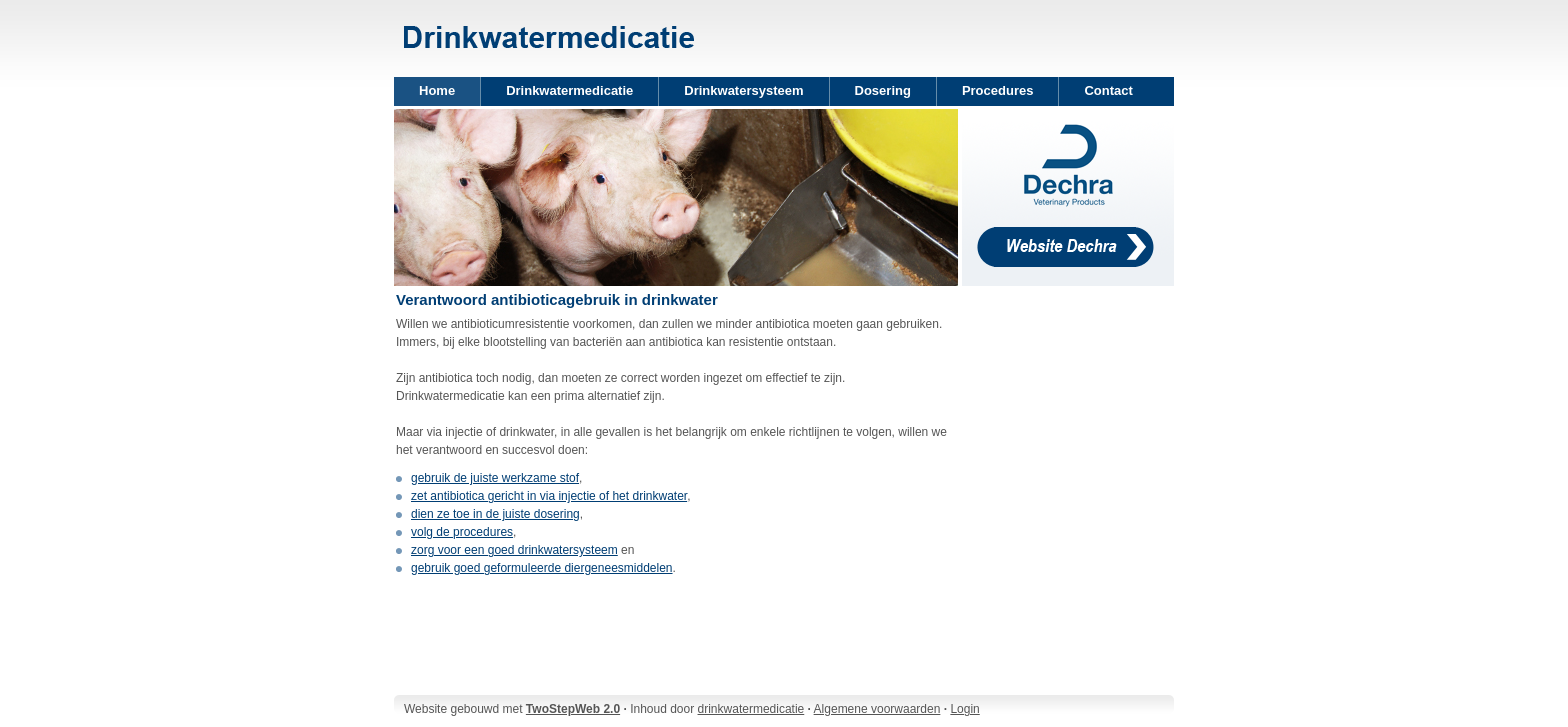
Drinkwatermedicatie (569, 90)
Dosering (883, 90)
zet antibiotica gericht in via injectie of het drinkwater (549, 496)
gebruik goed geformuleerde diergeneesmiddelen (542, 568)
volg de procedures (462, 532)
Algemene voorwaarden (877, 709)
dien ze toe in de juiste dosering (495, 514)
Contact (1108, 90)
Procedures (998, 90)
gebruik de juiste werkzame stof (495, 478)
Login (964, 709)
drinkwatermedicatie (751, 709)
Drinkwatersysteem (743, 90)
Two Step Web (549, 24)
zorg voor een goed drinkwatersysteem (514, 550)
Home (437, 90)
